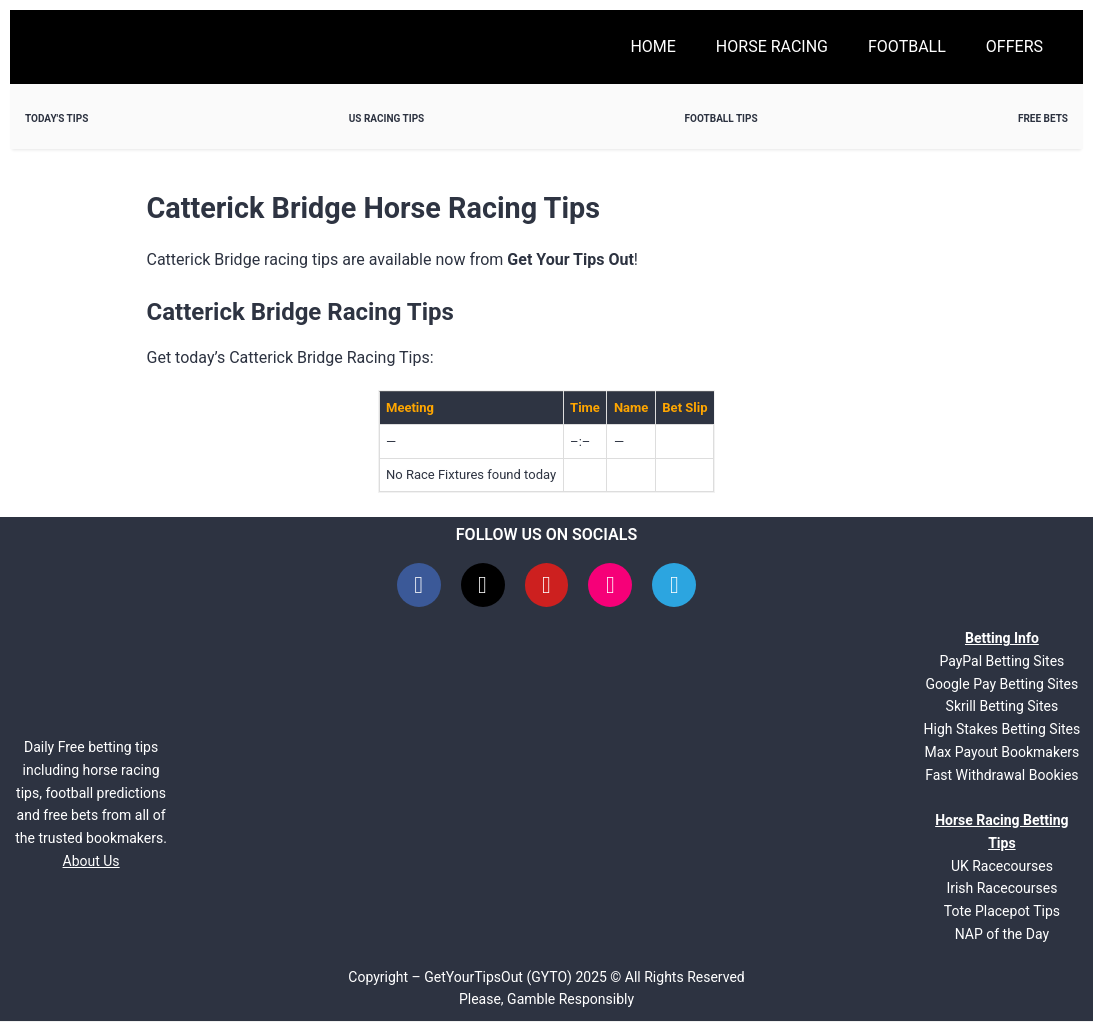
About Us (91, 862)
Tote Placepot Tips (1002, 912)
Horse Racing (772, 46)
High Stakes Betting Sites (1002, 730)
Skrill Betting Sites (1002, 707)
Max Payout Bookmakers (1001, 753)
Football (907, 46)
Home (652, 46)
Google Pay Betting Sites (1002, 685)
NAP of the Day (1002, 935)
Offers (1014, 46)
